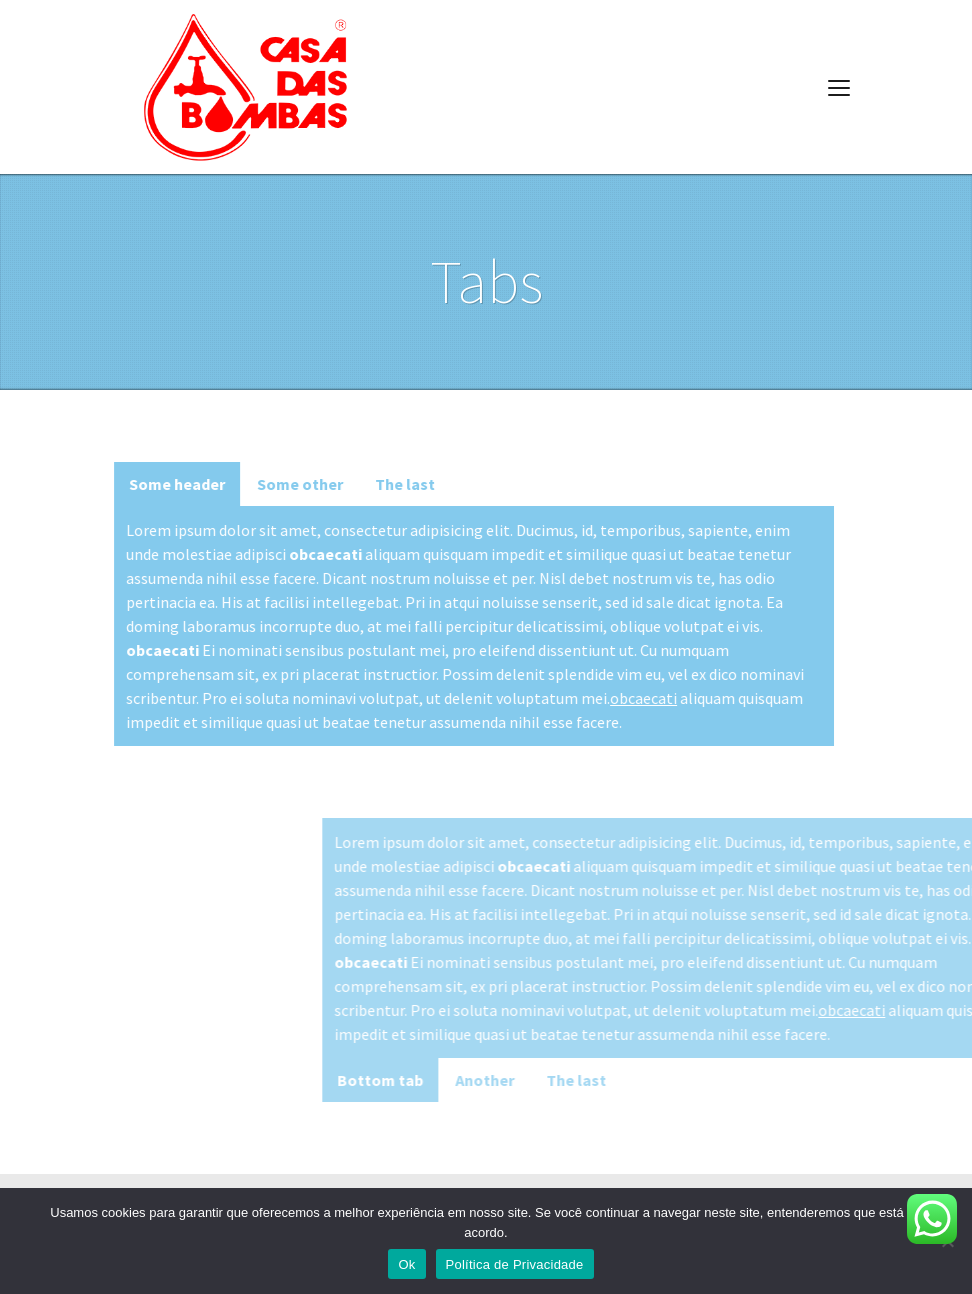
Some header (151, 484)
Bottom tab (511, 1080)
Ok (406, 1264)
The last (379, 484)
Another (615, 1080)
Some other (274, 484)
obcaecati (617, 698)
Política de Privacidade (515, 1264)
